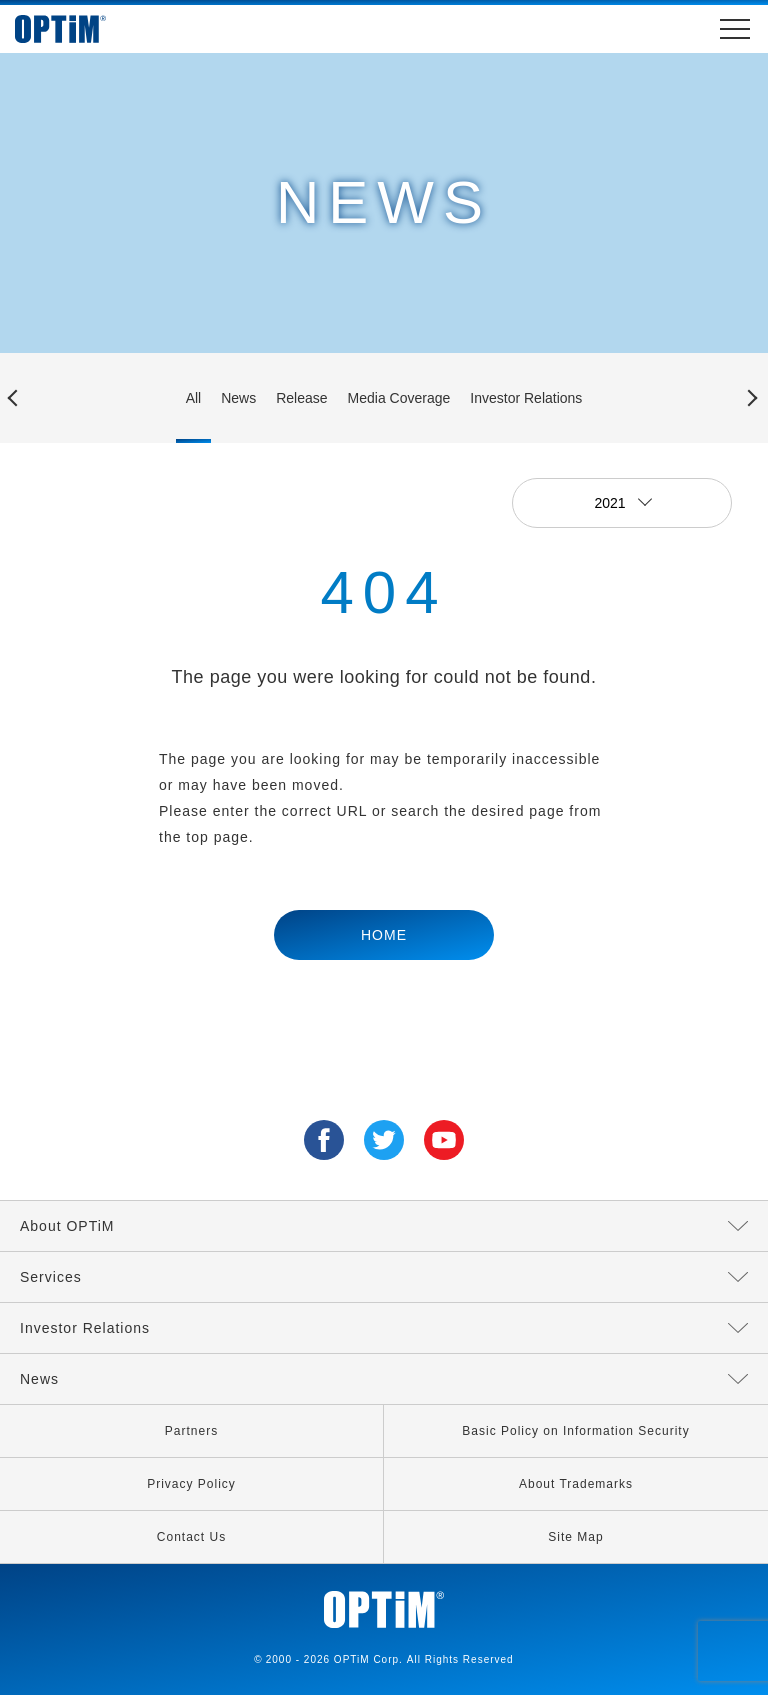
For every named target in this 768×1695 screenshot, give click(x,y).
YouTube (444, 1140)
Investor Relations (526, 398)
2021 (611, 503)
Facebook (324, 1140)
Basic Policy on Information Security (575, 1431)
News (238, 398)
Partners (191, 1431)
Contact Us (191, 1537)
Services (51, 1277)
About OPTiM (67, 1226)
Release (301, 398)
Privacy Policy (191, 1484)
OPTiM (80, 29)
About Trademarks (576, 1484)
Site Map (575, 1537)
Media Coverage (399, 398)
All (194, 398)
